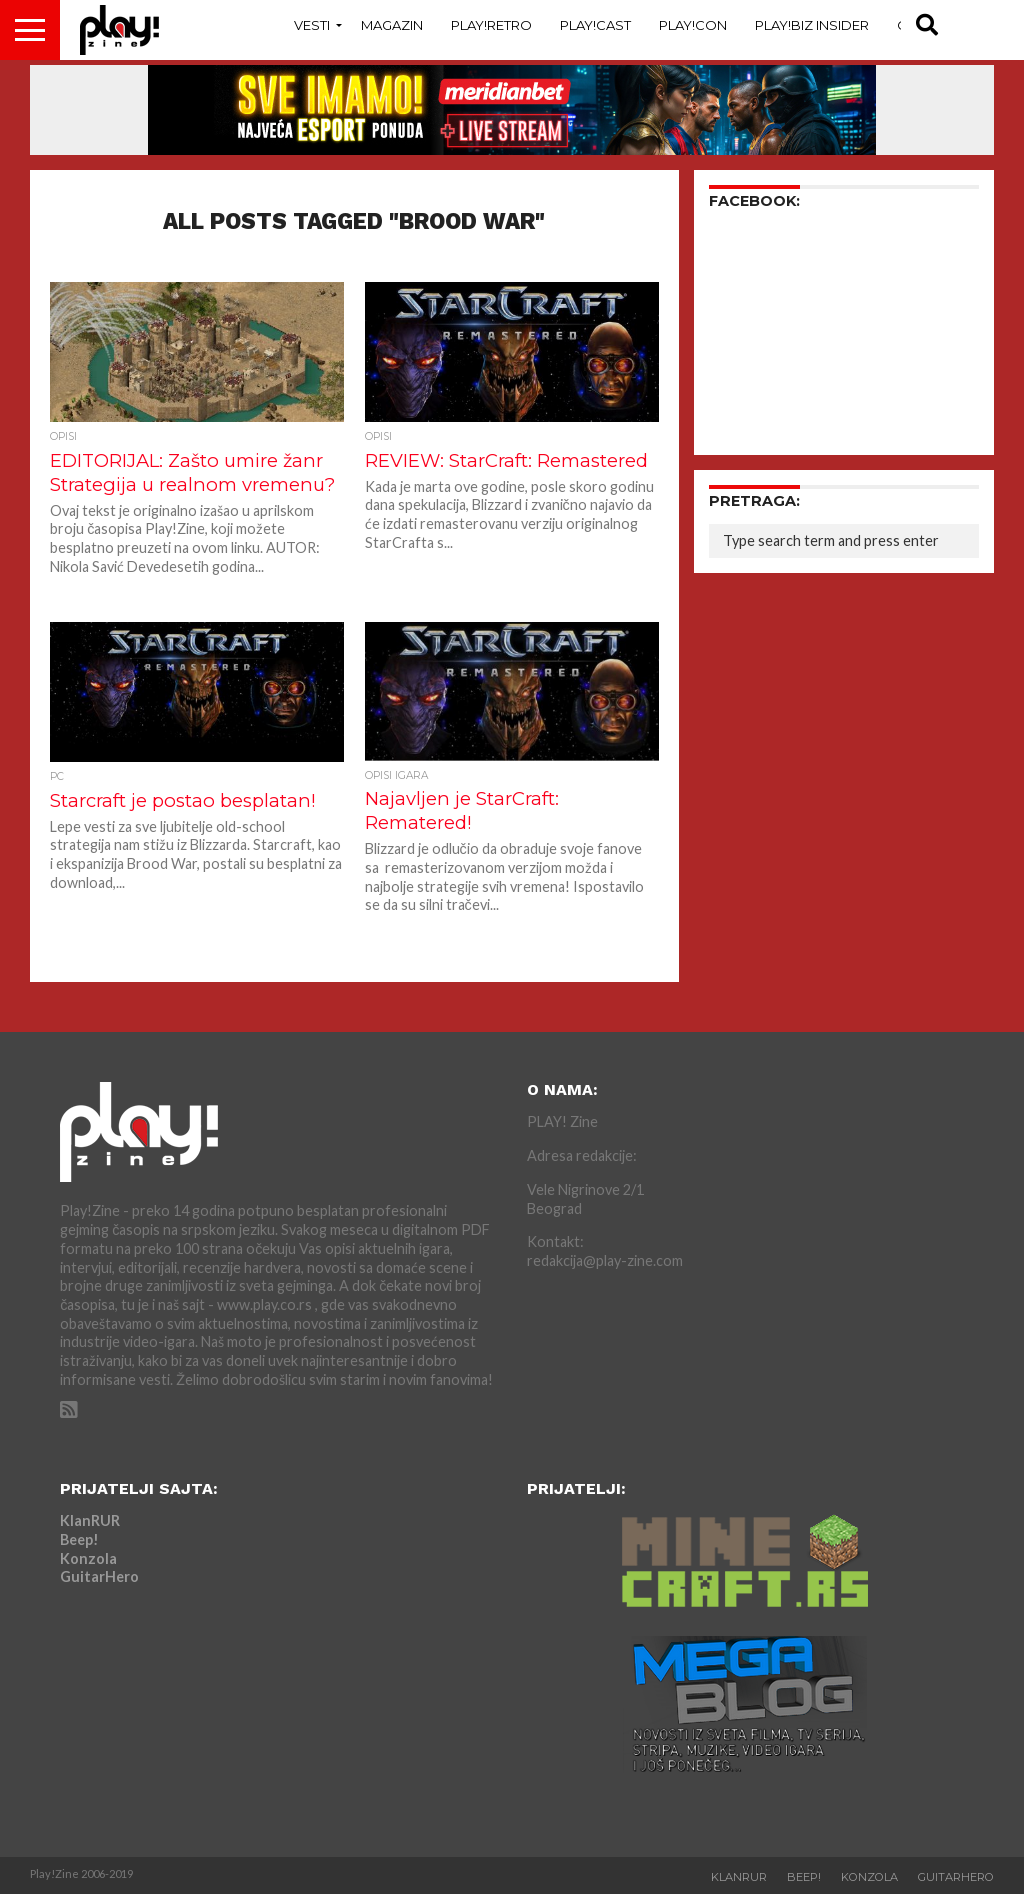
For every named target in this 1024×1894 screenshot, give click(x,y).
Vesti (312, 25)
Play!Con (693, 25)
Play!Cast (595, 25)
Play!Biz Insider (812, 25)
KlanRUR (90, 1520)
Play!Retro (491, 25)
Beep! (79, 1539)
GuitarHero (99, 1576)
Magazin (392, 25)
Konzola (88, 1558)
